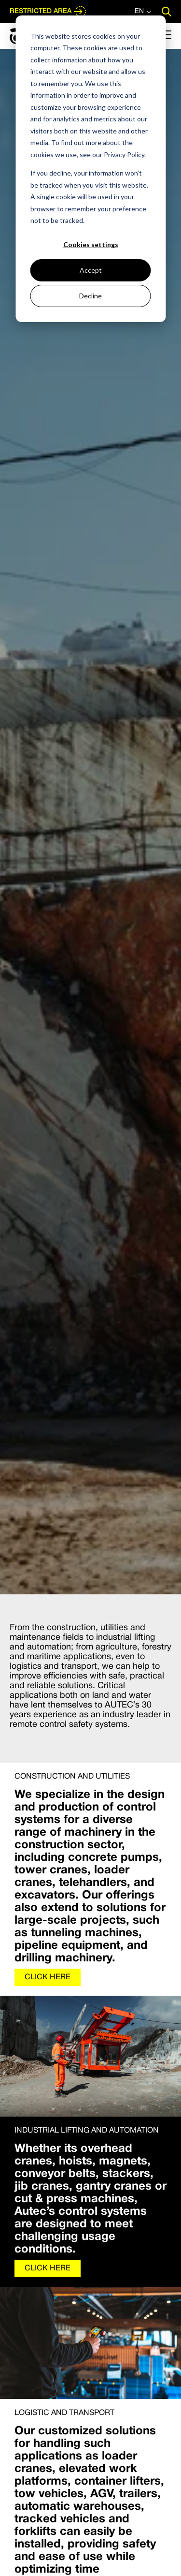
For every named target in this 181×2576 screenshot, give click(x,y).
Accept (91, 270)
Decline (90, 296)
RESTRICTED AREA (48, 11)
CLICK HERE (47, 1977)
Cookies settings (90, 244)
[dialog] (90, 168)
